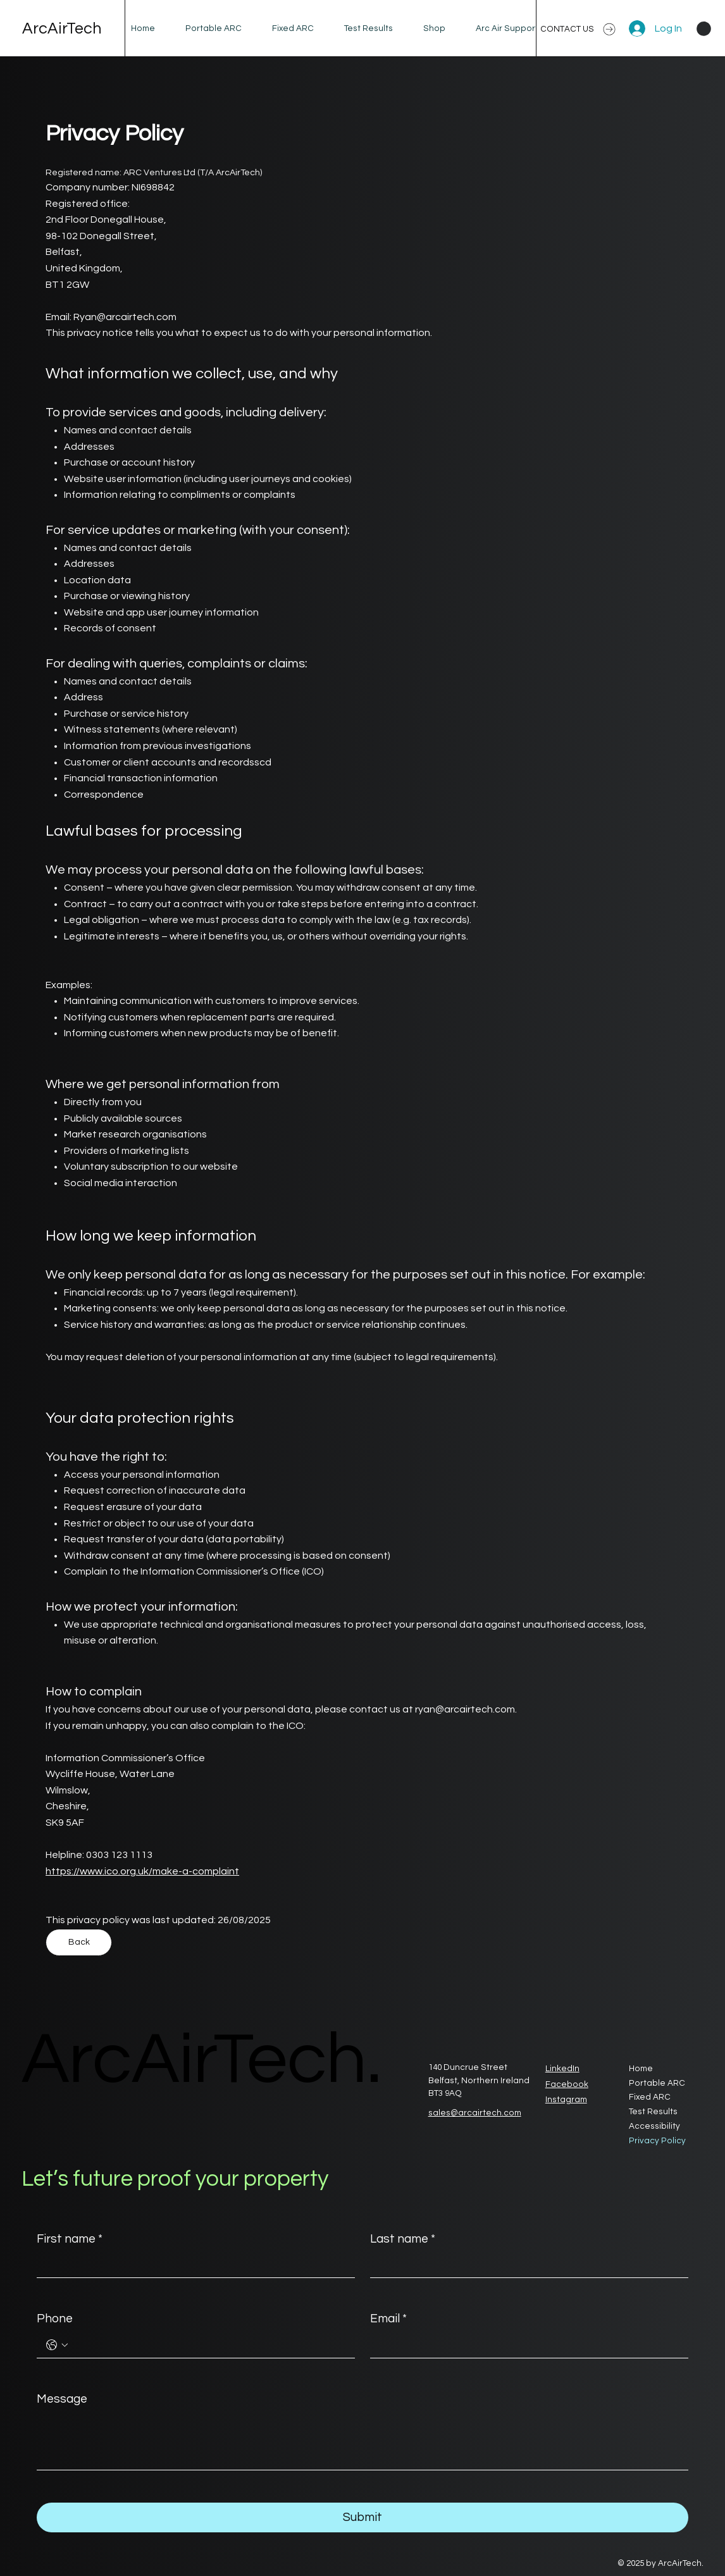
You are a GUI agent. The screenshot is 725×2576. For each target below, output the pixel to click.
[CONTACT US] (578, 29)
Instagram (566, 2099)
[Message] (362, 2441)
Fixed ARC (650, 2097)
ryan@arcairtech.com (465, 1709)
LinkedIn (562, 2068)
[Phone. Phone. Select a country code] (57, 2345)
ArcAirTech (62, 28)
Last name (402, 2239)
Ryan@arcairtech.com (125, 317)
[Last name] (525, 2264)
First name (69, 2239)
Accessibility (654, 2126)
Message (62, 2399)
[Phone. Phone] (208, 2345)
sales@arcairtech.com (474, 2112)
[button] (704, 29)
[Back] (79, 1942)
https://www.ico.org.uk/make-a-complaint (142, 1871)
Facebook (566, 2084)
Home (641, 2068)
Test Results (653, 2111)
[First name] (192, 2264)
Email (388, 2318)
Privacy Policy (657, 2140)
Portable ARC (657, 2083)
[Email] (525, 2345)
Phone (55, 2318)
